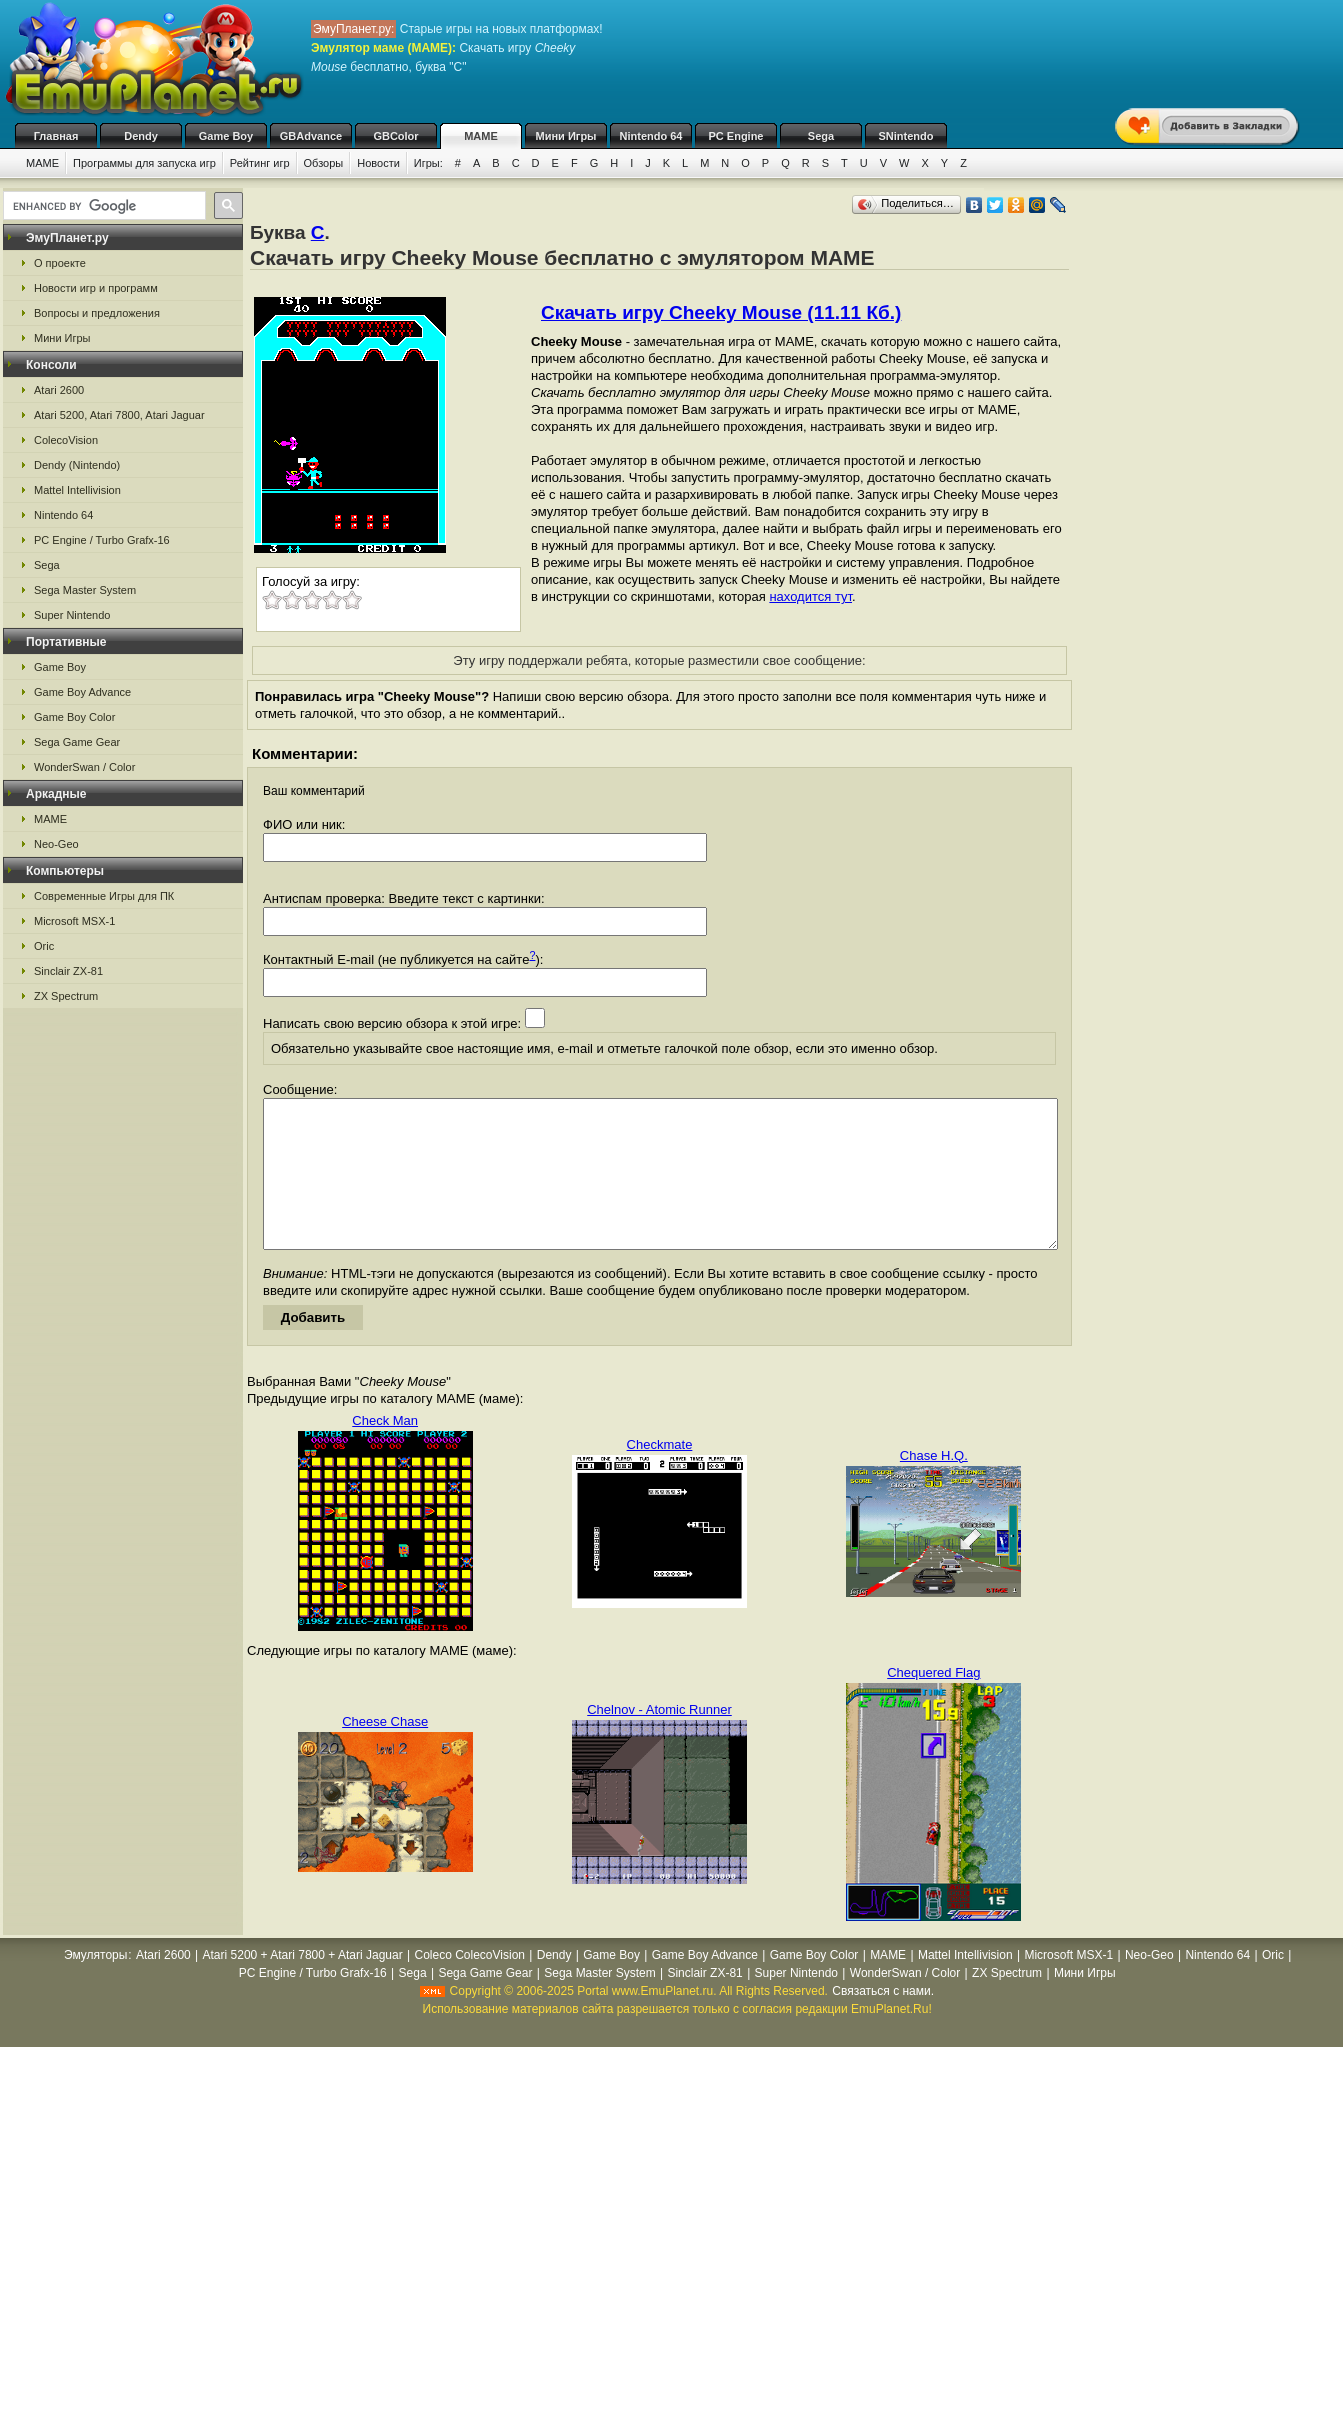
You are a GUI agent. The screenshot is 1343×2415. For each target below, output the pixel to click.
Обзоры (324, 163)
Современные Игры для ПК (104, 896)
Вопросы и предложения (97, 313)
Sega (821, 136)
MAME (481, 136)
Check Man (385, 1450)
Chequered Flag (933, 1702)
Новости (378, 163)
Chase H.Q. (934, 1485)
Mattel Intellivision (77, 490)
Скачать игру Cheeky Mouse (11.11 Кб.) (721, 312)
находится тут (810, 596)
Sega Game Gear (77, 742)
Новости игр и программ (96, 288)
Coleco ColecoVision (469, 1985)
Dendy (141, 136)
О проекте (60, 263)
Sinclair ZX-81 (68, 971)
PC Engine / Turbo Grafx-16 (102, 540)
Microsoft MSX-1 (74, 921)
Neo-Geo (56, 844)
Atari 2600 (59, 390)
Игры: (428, 163)
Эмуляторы (95, 1985)
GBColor (395, 136)
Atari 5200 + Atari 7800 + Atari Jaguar (303, 1985)
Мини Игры (566, 136)
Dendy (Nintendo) (77, 465)
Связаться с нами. (883, 2021)
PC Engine (735, 136)
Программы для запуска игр (144, 163)
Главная (56, 136)
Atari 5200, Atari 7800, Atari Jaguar (119, 415)
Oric (44, 946)
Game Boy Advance (82, 692)
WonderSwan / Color (84, 767)
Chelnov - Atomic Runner (659, 1739)
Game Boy (226, 136)
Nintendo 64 (651, 136)
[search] (102, 206)
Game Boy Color (74, 717)
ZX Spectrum (66, 996)
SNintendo (906, 136)
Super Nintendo (72, 615)
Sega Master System (85, 590)
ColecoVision (66, 440)
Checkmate (660, 1474)
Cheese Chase (385, 1751)
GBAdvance (311, 136)
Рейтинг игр (260, 163)
